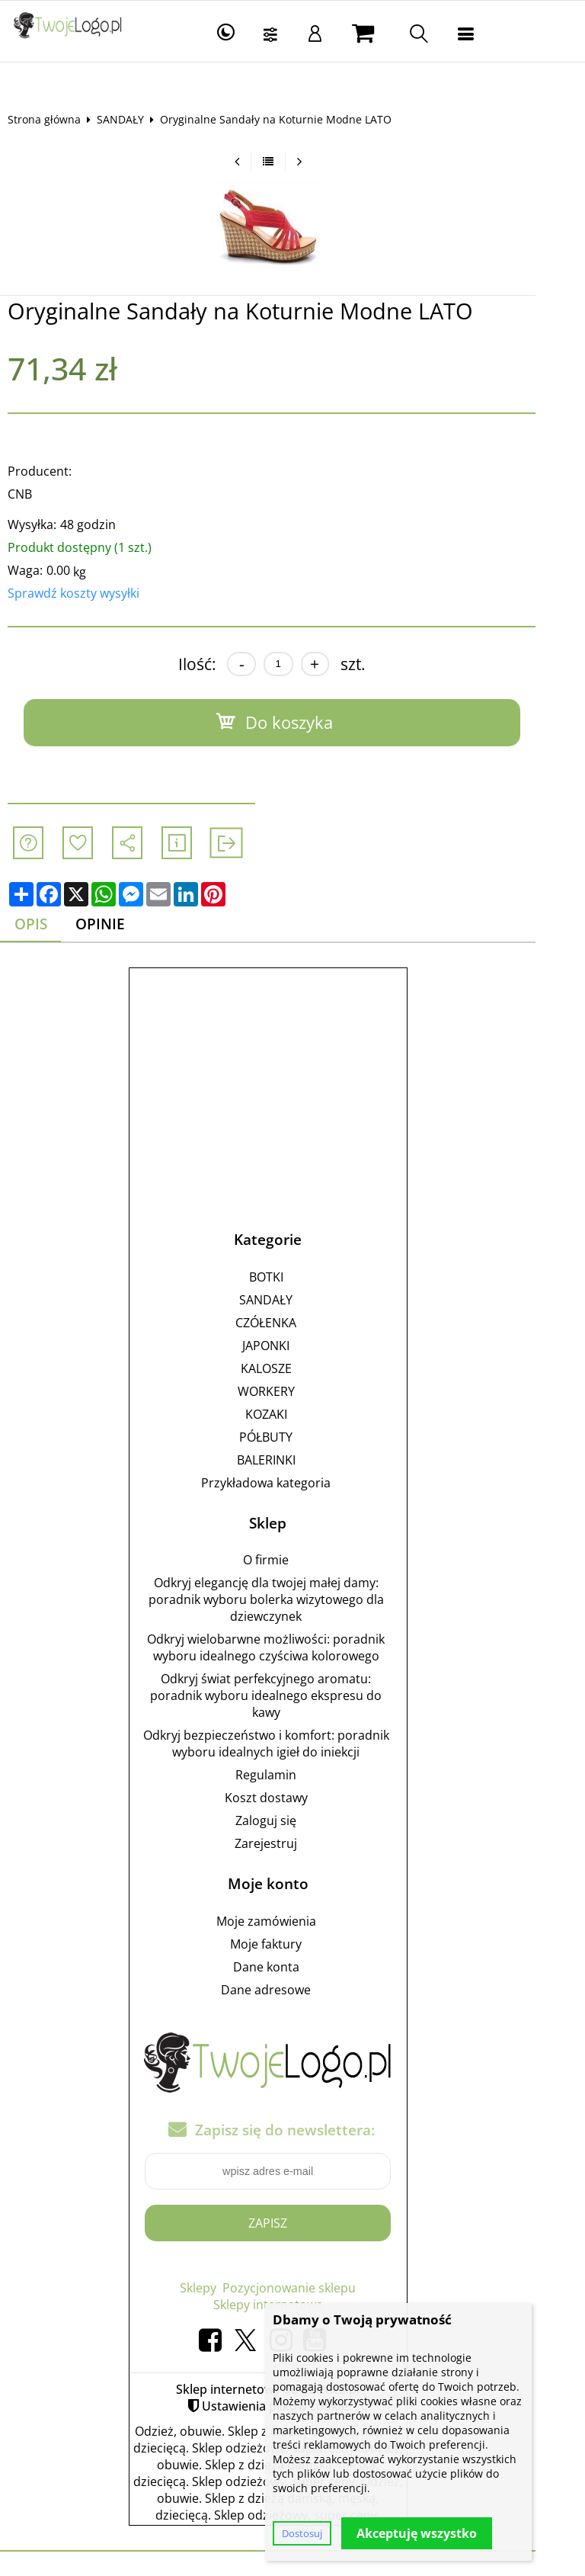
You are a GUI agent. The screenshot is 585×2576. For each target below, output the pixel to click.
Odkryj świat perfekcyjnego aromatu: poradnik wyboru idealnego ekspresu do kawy (290, 1696)
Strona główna (55, 119)
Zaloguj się (290, 1821)
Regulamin (290, 1775)
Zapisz (292, 2223)
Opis (42, 924)
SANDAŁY (131, 119)
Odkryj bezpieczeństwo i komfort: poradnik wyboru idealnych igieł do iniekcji (291, 1744)
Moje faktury (290, 1944)
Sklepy (222, 2287)
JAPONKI (290, 1345)
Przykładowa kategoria (290, 1482)
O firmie (290, 1560)
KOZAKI (291, 1414)
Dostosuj (302, 2533)
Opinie (113, 924)
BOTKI (290, 1277)
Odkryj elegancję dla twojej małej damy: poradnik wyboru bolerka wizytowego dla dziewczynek (290, 1600)
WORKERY (290, 1391)
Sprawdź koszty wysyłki (85, 593)
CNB (31, 494)
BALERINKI (290, 1460)
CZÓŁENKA (290, 1322)
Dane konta (290, 1967)
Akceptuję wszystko (416, 2533)
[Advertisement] (292, 1084)
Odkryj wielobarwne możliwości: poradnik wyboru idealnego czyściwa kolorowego (290, 1648)
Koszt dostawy (290, 1798)
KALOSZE (290, 1368)
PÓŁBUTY (290, 1437)
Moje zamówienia (290, 1922)
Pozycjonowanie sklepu (313, 2287)
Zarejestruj (290, 1844)
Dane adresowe (290, 1990)
